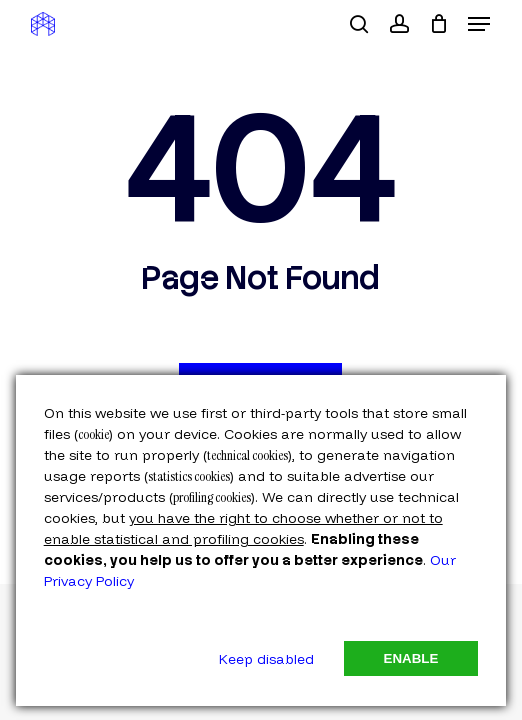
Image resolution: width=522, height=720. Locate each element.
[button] (479, 24)
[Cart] (438, 24)
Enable (411, 658)
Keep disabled (266, 659)
